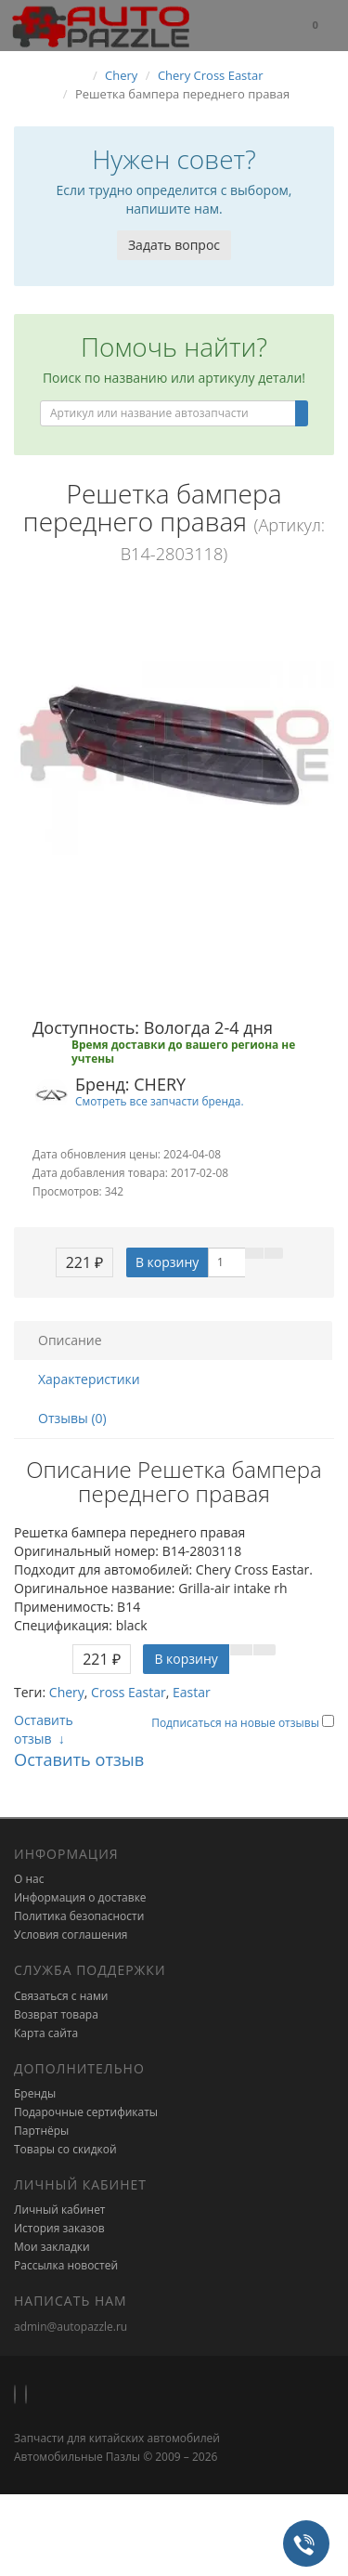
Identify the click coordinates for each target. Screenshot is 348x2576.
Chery (66, 1692)
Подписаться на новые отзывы (236, 1723)
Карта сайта (46, 2033)
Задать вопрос (174, 245)
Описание (70, 1340)
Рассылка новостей (66, 2265)
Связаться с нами (61, 1996)
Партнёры (41, 2130)
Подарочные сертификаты (86, 2112)
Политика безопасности (79, 1916)
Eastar (192, 1692)
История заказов (59, 2228)
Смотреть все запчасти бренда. (159, 1100)
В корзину (167, 1262)
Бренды (35, 2093)
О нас (29, 1879)
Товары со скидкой (65, 2149)
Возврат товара (56, 2014)
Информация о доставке (80, 1897)
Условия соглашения (70, 1934)
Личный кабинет (60, 2209)
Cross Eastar (128, 1692)
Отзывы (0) (72, 1418)
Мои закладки (52, 2247)
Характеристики (89, 1379)
